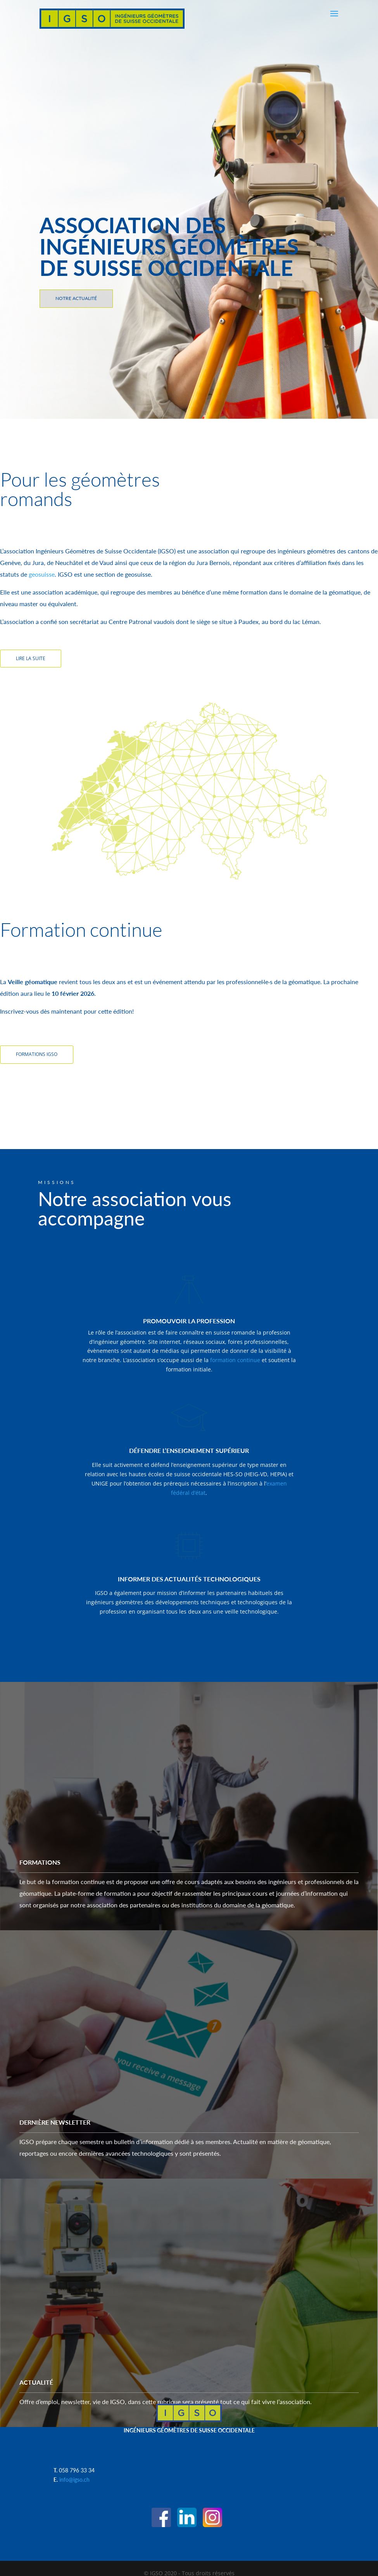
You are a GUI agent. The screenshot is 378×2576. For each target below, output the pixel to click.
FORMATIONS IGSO (36, 1054)
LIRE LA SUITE (30, 658)
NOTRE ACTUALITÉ (76, 298)
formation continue (234, 1360)
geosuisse (42, 574)
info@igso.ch (74, 2479)
